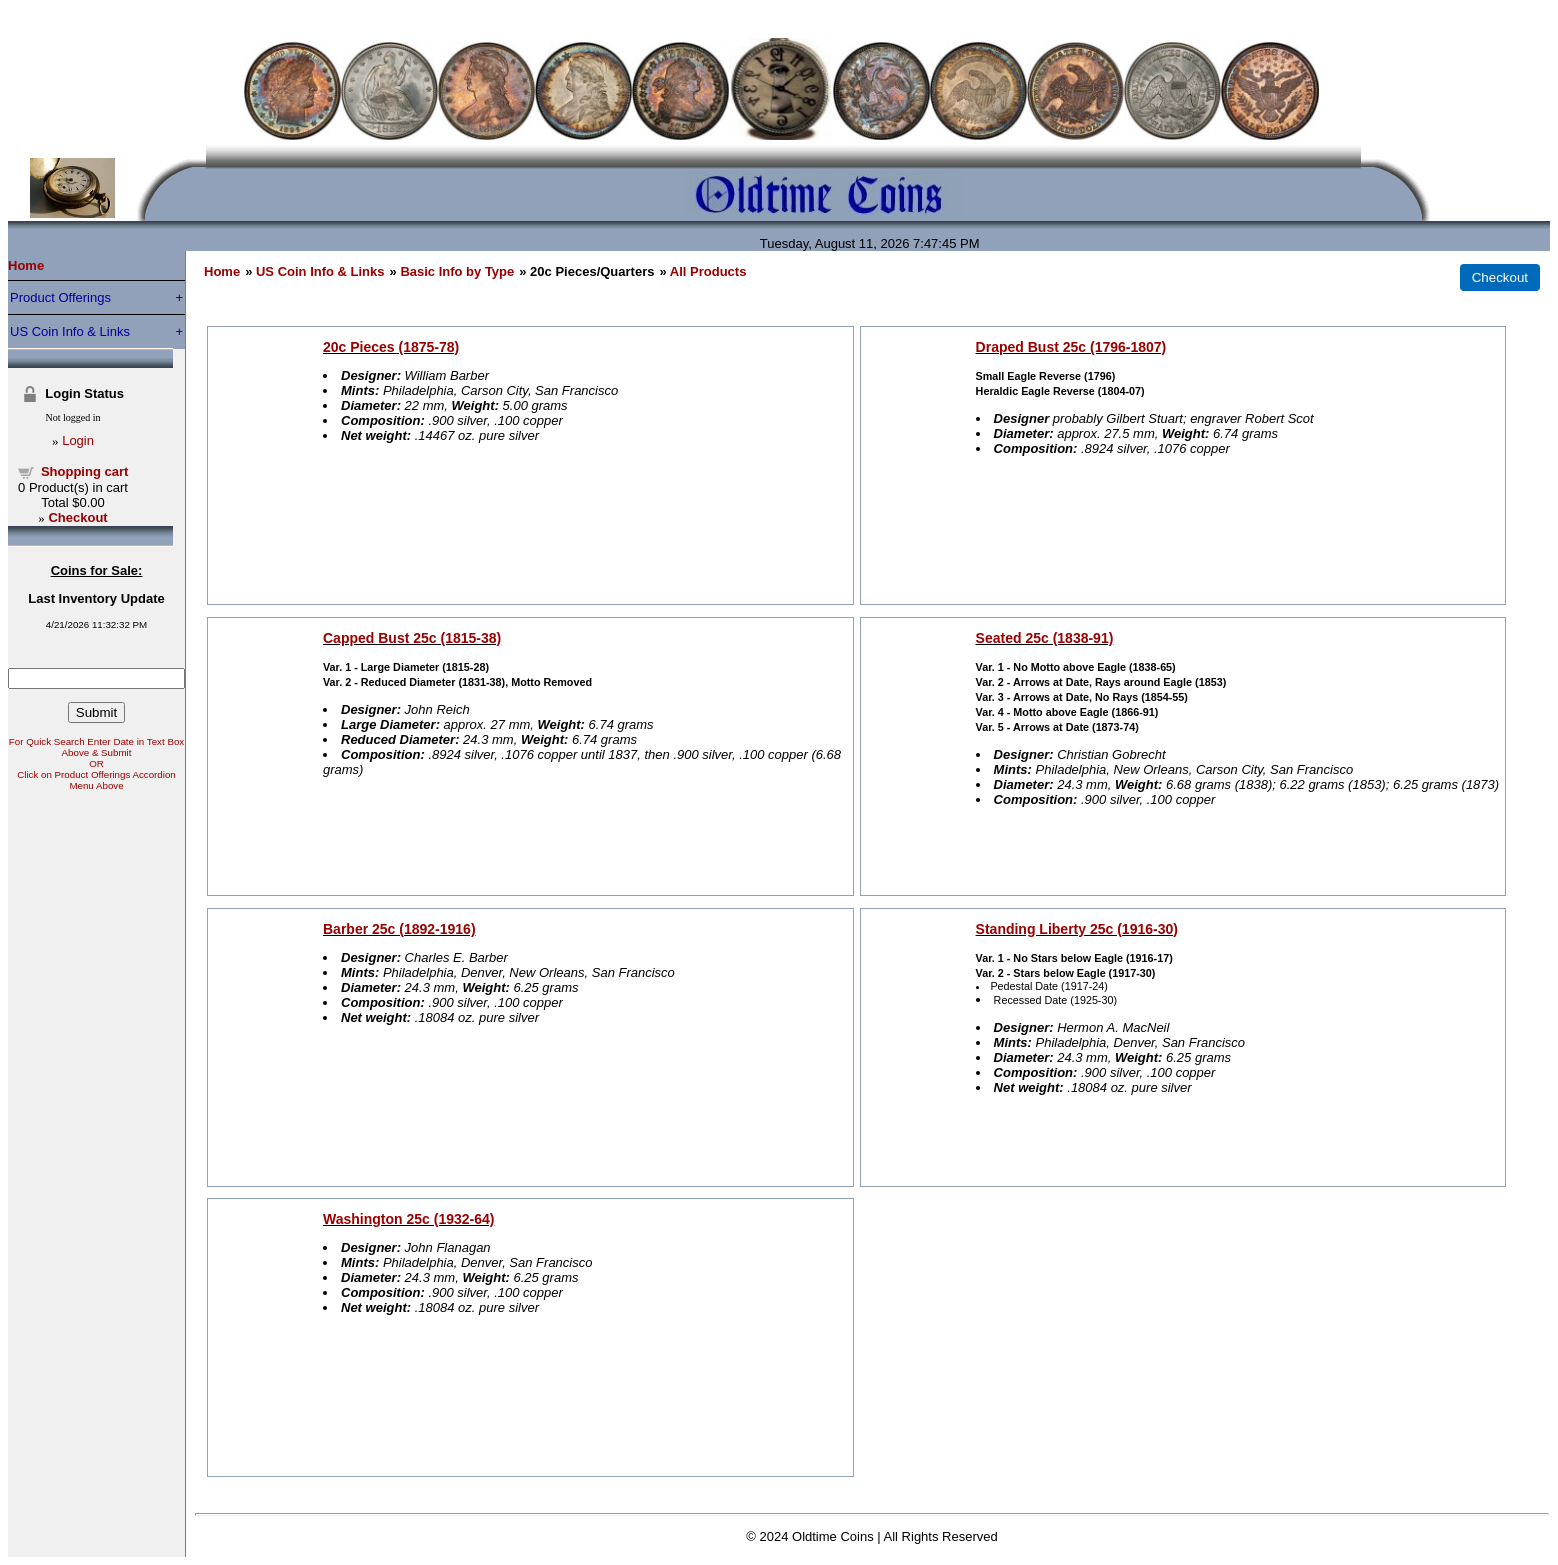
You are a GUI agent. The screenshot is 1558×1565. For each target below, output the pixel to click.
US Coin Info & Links (70, 331)
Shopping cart (84, 471)
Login (78, 440)
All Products (708, 271)
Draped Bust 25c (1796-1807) (1071, 347)
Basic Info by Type (457, 271)
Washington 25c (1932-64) (408, 1219)
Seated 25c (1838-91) (1045, 638)
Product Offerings (60, 297)
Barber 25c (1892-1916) (399, 929)
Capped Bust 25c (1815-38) (412, 638)
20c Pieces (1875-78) (391, 347)
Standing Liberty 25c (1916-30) (1077, 929)
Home (26, 265)
